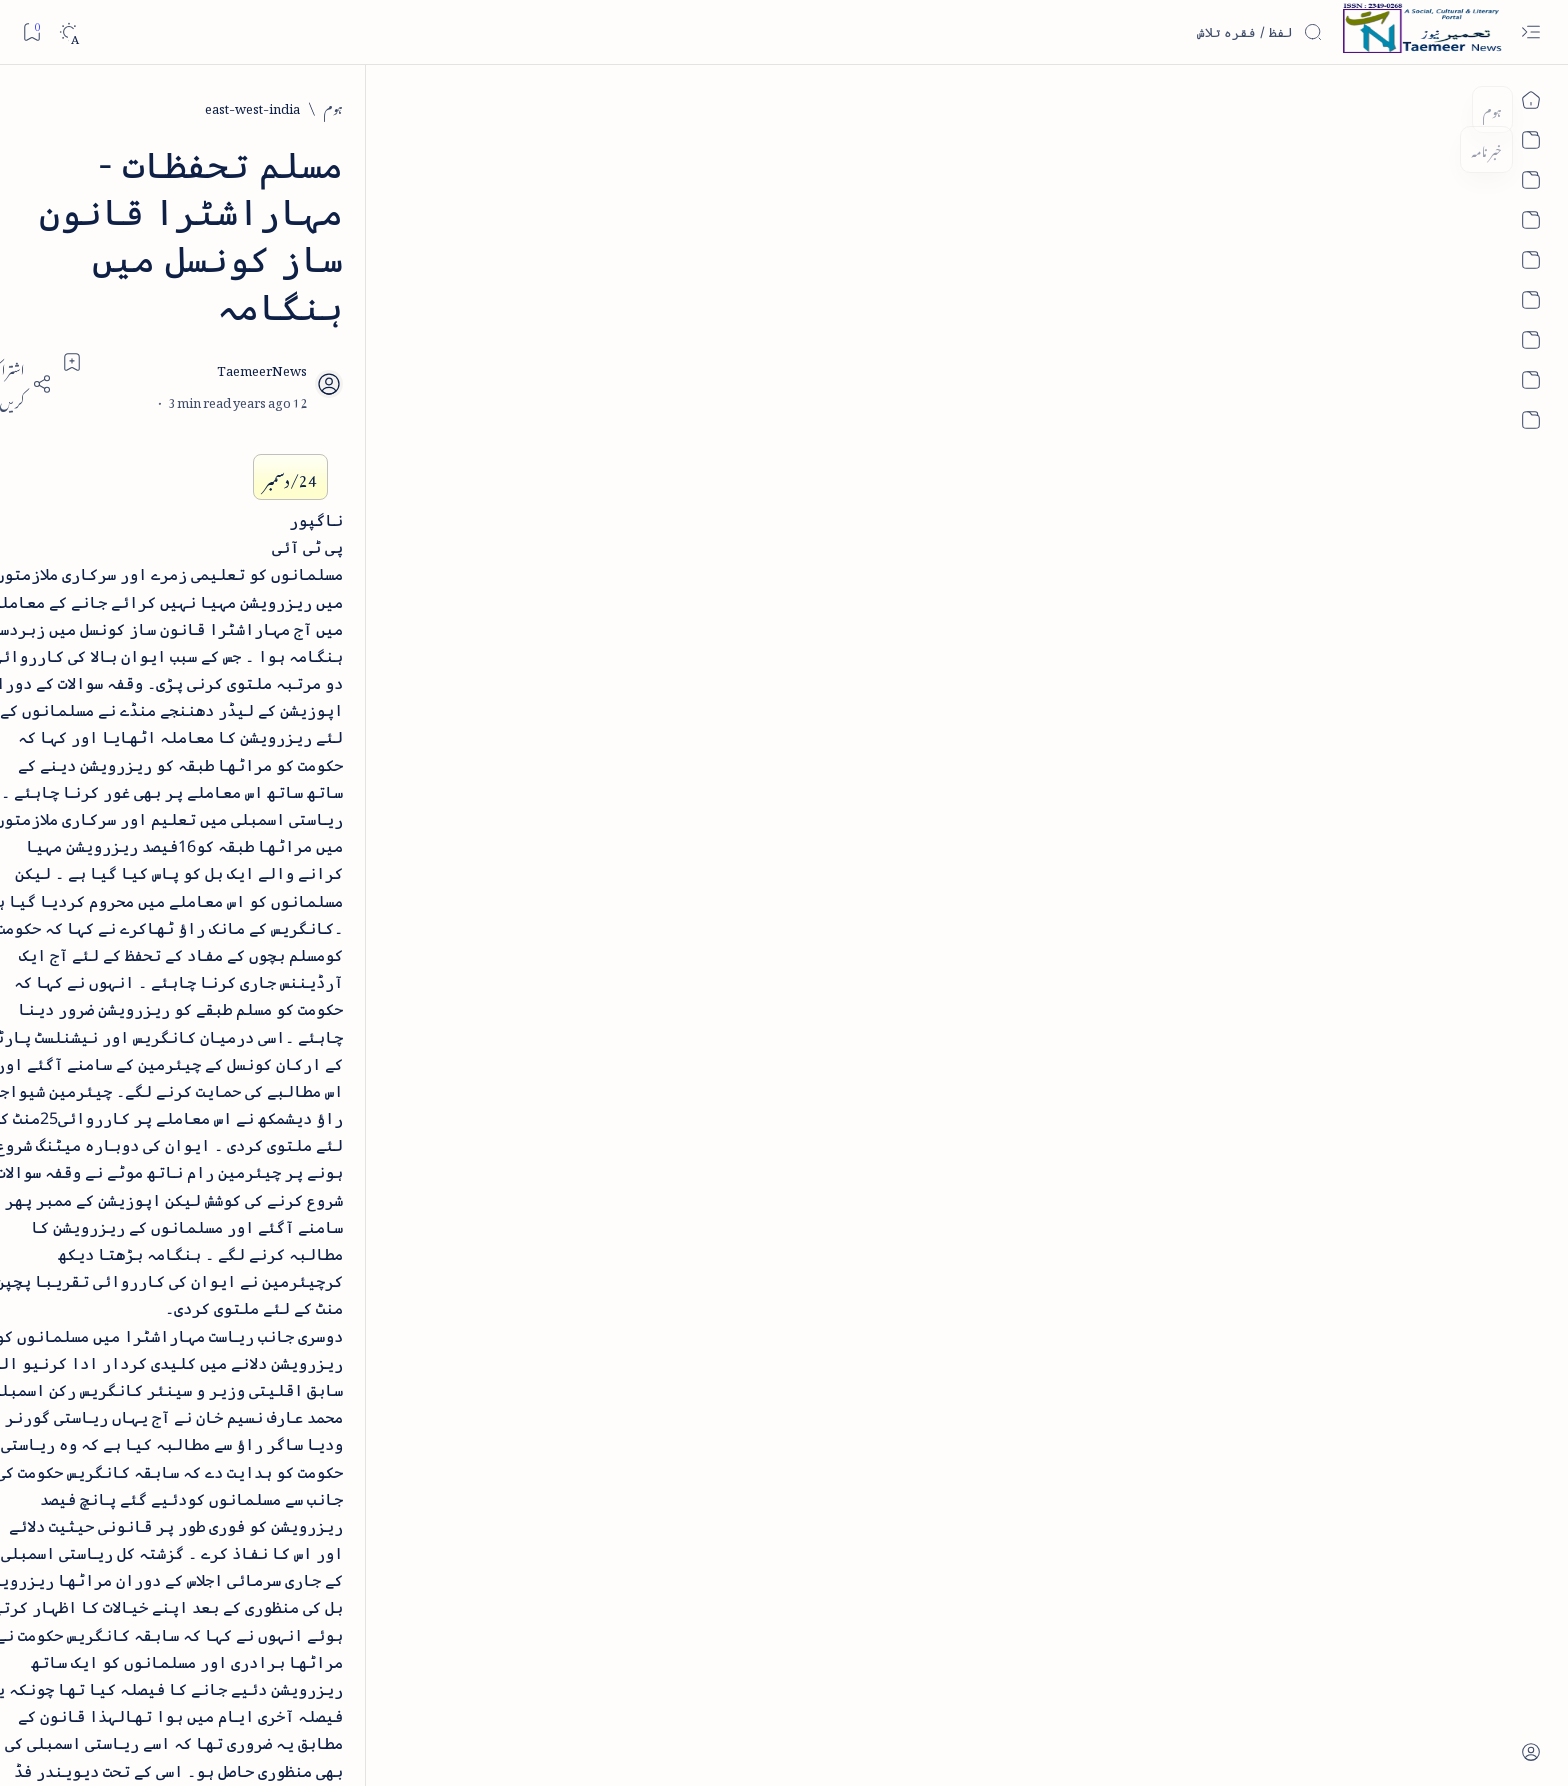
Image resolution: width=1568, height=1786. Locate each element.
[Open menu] (1530, 32)
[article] (264, 236)
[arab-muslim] (409, 236)
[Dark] (68, 32)
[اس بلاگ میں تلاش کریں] (1173, 32)
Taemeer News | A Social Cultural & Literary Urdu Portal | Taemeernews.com (1097, 1743)
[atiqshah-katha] (264, 301)
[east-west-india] (1206, 106)
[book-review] (264, 365)
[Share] (552, 289)
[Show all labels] (431, 492)
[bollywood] (409, 365)
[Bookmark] (31, 31)
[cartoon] (409, 430)
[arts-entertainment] (409, 301)
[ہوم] (1287, 106)
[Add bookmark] (607, 267)
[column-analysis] (264, 430)
